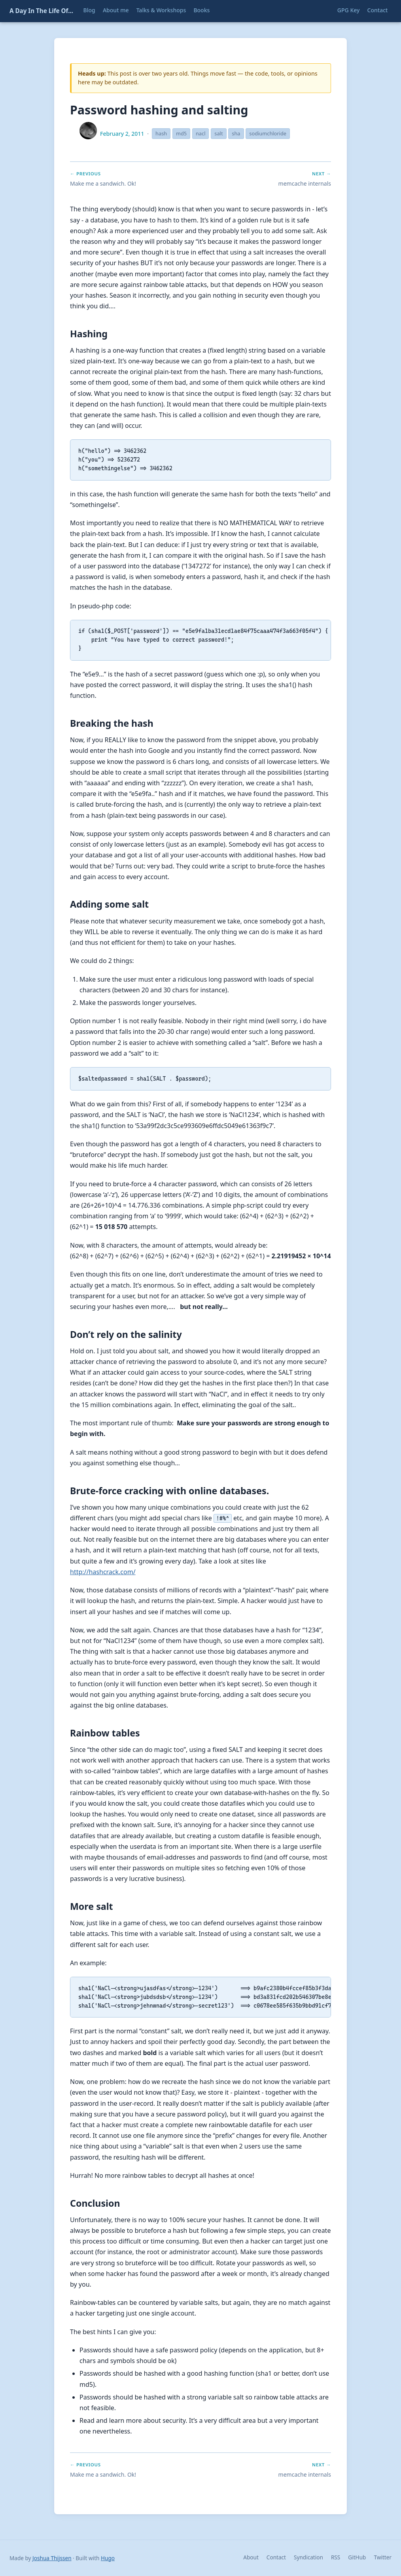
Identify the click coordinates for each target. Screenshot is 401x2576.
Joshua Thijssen (51, 2558)
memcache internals (304, 183)
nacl (201, 133)
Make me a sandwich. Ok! (103, 183)
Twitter (383, 2557)
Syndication (308, 2557)
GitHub (357, 2557)
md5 (181, 133)
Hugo (108, 2558)
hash (161, 133)
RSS (335, 2557)
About (251, 2557)
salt (218, 133)
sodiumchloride (267, 133)
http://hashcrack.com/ (103, 1571)
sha (236, 133)
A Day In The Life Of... (41, 11)
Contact (276, 2557)
